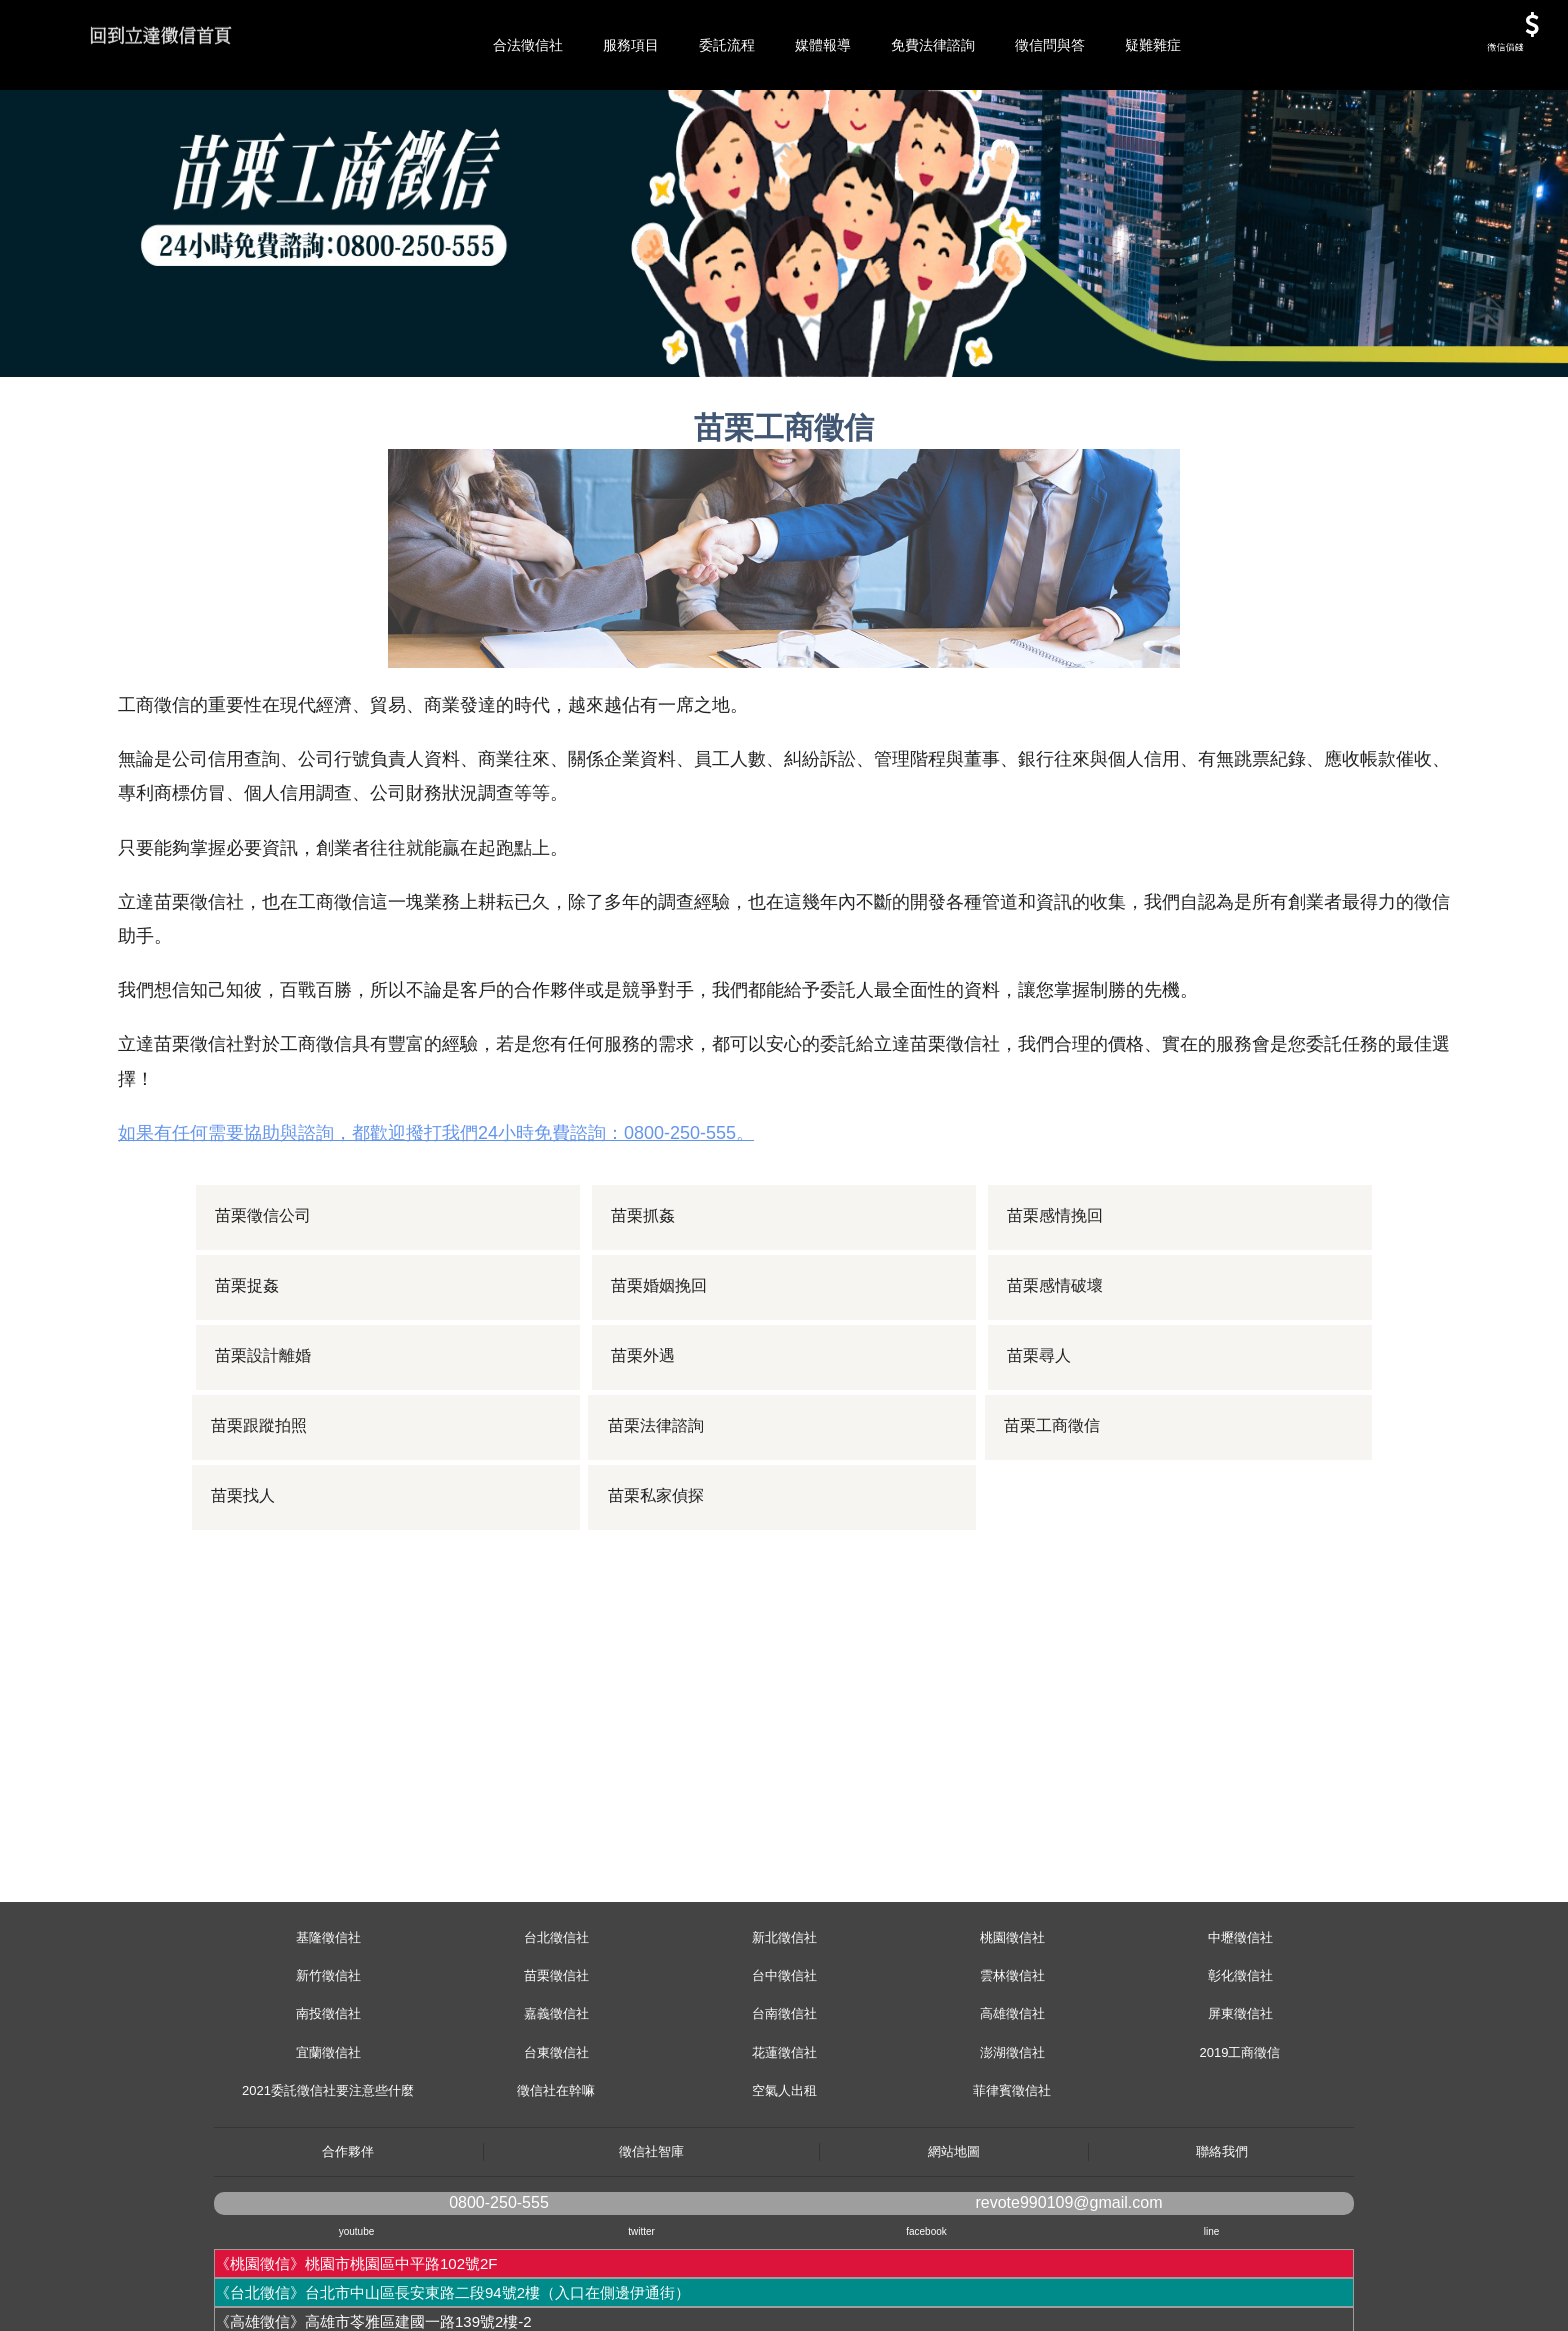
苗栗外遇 (645, 1446)
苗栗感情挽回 (1057, 1306)
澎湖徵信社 (1012, 2142)
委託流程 (727, 45)
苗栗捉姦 (249, 1376)
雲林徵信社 (1012, 2065)
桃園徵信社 (1012, 2027)
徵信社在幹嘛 (556, 2180)
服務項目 (631, 45)
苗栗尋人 (1041, 1446)
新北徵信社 (784, 2027)
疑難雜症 (1153, 45)
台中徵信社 (784, 2065)
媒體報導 (823, 45)
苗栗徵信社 (556, 2065)
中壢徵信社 (1240, 2027)
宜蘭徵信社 (328, 2142)
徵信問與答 (1050, 45)
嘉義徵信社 (556, 2103)
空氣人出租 (784, 2180)
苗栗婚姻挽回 (661, 1376)
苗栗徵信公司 (265, 1306)
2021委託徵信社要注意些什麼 (328, 2180)
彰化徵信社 (1240, 2065)
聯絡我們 (1222, 2241)
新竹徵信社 (328, 2065)
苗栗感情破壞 (1057, 1376)
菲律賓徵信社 (1012, 2180)
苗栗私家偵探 (661, 1586)
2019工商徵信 (1240, 2142)
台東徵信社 (556, 2142)
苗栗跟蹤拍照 (265, 1516)
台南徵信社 (784, 2103)
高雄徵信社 (1012, 2103)
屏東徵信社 (1240, 2103)
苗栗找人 (249, 1586)
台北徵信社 (556, 2027)
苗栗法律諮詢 (661, 1516)
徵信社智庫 (651, 2241)
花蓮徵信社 (784, 2142)
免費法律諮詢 (933, 45)
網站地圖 (954, 2241)
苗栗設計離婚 (265, 1446)
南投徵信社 (328, 2103)
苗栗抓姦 (645, 1306)
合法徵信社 (528, 45)
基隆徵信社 (328, 2027)
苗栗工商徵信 (1057, 1516)
